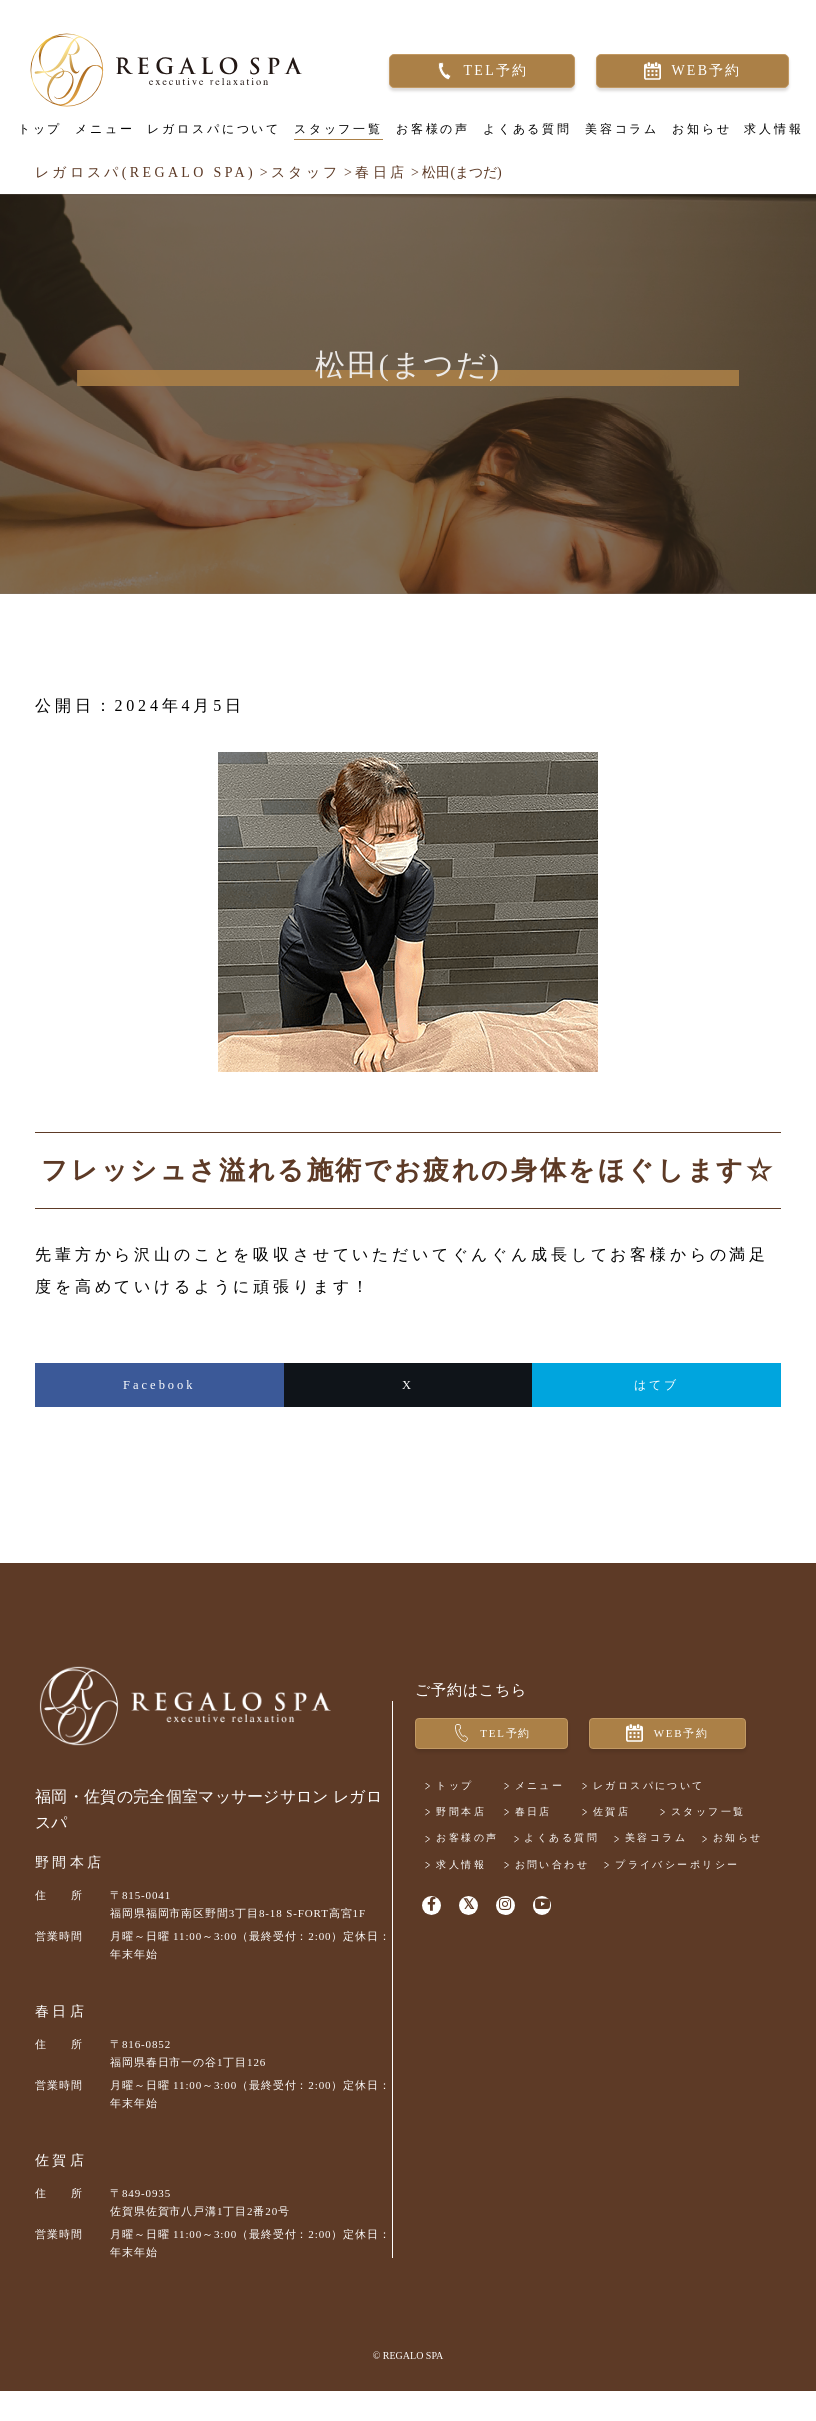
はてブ (657, 1405)
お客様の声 (425, 140)
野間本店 (69, 1892)
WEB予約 (699, 79)
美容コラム (614, 140)
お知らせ (694, 140)
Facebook (159, 1405)
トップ (32, 140)
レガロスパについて (207, 140)
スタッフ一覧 (330, 140)
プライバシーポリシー (519, 1989)
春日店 (61, 2041)
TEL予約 (488, 79)
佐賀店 (61, 2190)
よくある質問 (519, 140)
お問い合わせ (581, 1963)
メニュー (97, 140)
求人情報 (766, 140)
